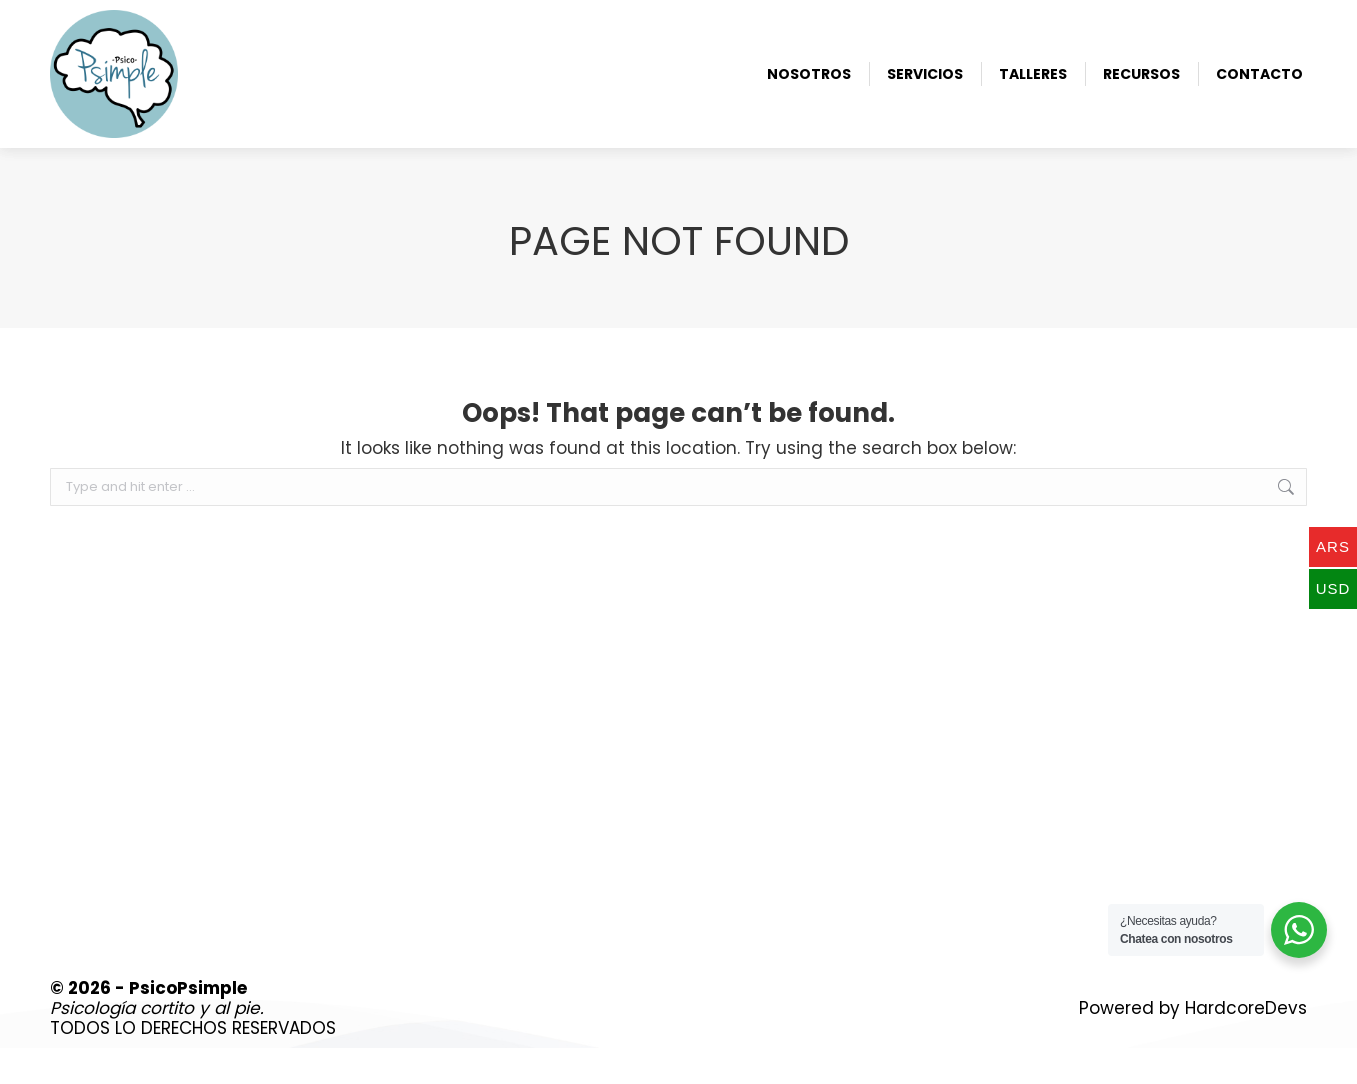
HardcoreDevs (1246, 1044)
